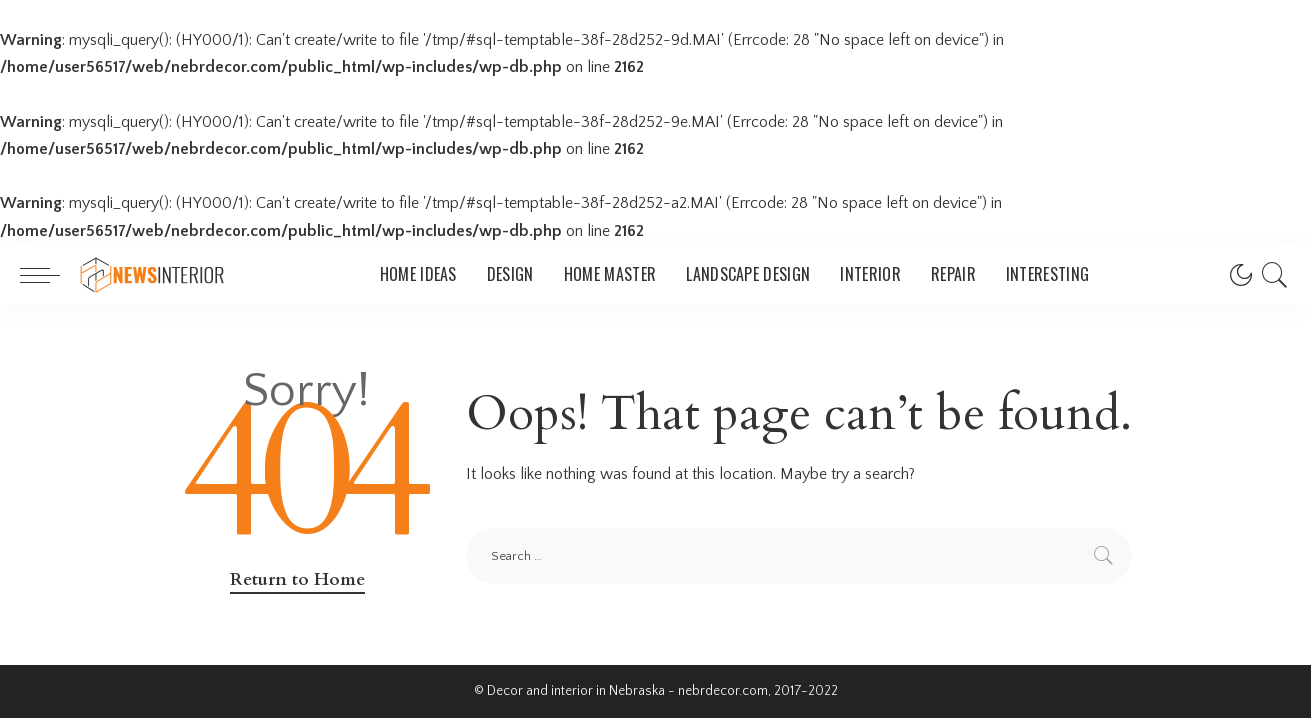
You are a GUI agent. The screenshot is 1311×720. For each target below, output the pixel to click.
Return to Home (297, 579)
